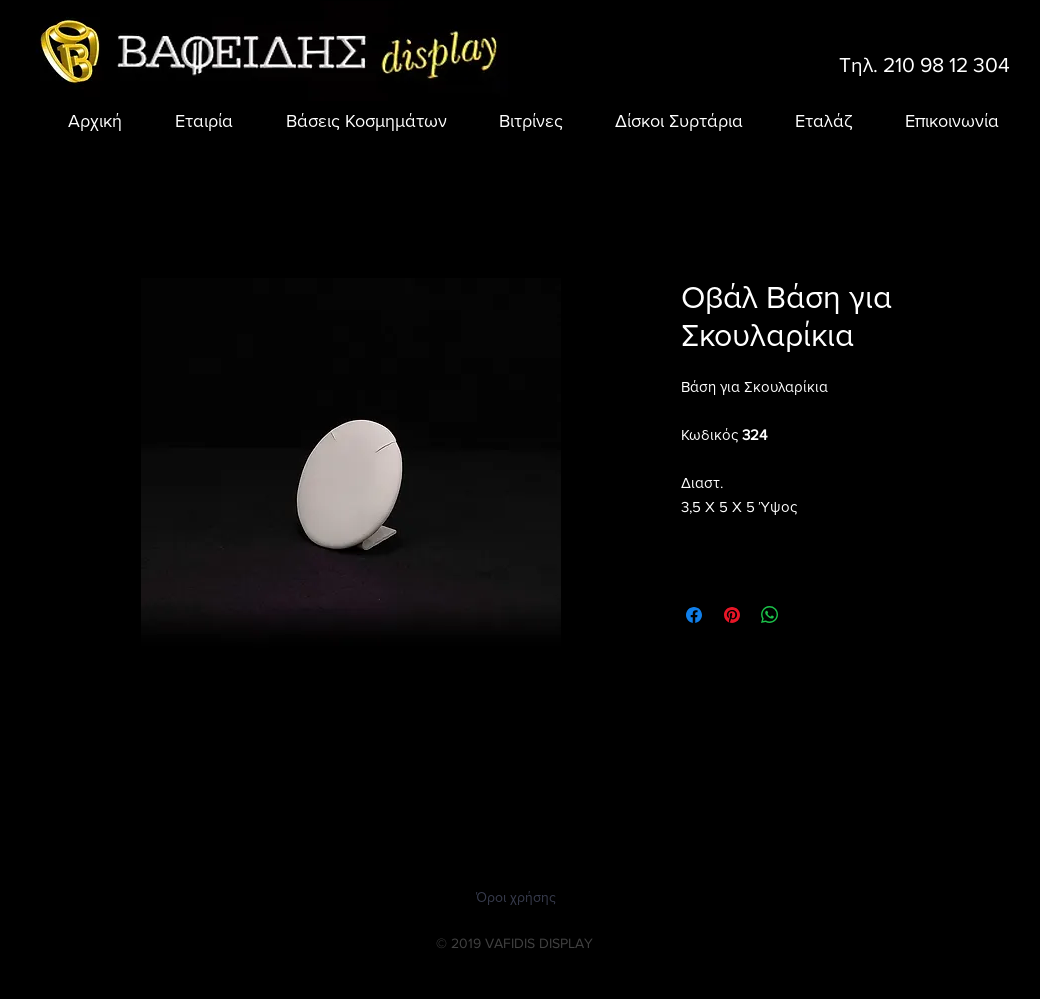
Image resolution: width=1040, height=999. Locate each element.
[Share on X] (808, 615)
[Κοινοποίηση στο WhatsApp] (770, 615)
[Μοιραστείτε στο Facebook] (694, 615)
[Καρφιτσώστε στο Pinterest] (732, 615)
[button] (355, 121)
